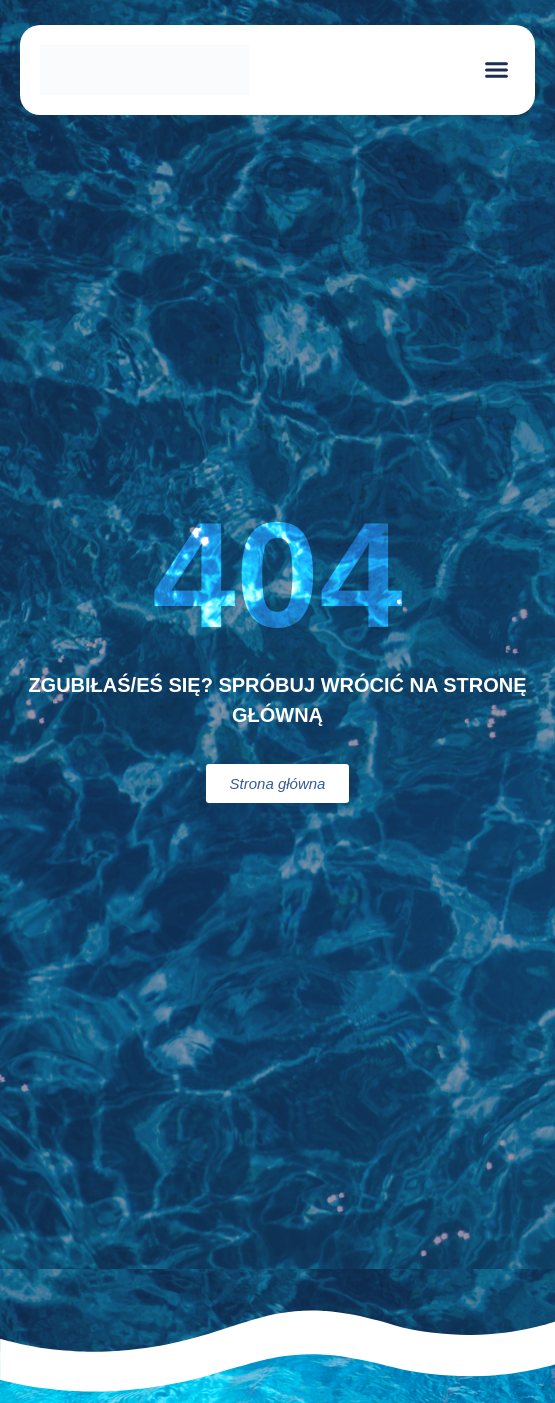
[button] (497, 70)
